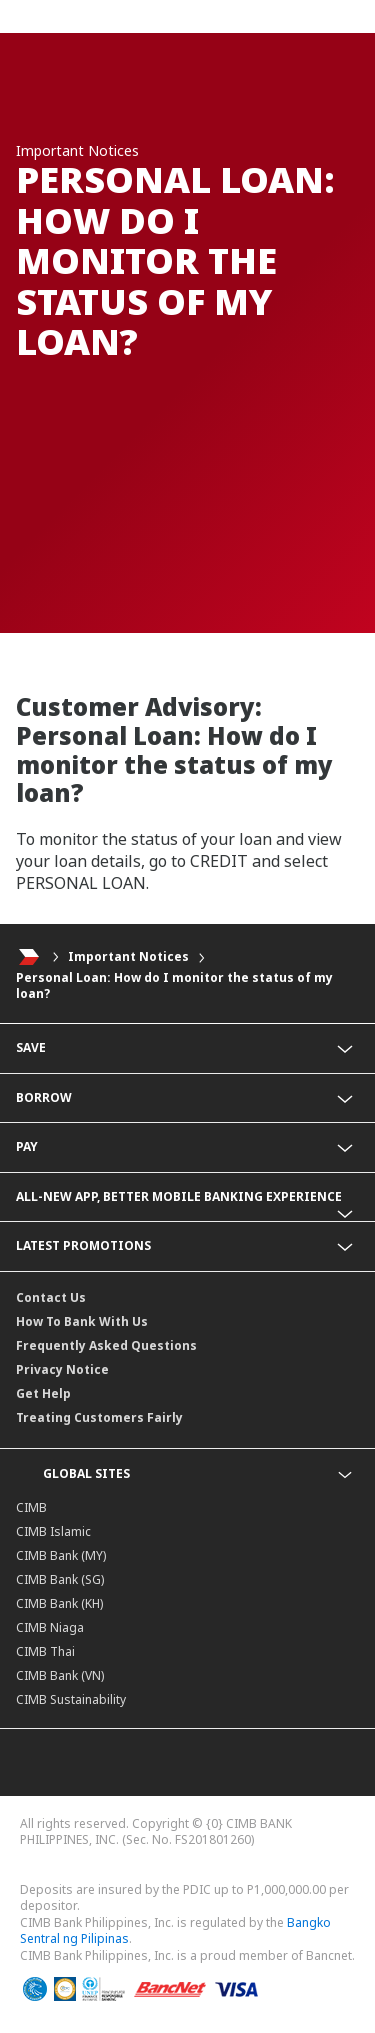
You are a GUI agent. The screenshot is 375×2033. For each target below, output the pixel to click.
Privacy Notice (62, 1369)
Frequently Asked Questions (106, 1345)
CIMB (31, 1507)
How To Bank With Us (82, 1321)
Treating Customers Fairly (99, 1417)
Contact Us (51, 1297)
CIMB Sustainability (71, 1699)
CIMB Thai (45, 1651)
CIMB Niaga (50, 1627)
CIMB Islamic (53, 1531)
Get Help (43, 1393)
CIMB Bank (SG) (60, 1579)
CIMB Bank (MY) (61, 1555)
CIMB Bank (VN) (60, 1675)
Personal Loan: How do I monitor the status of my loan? (174, 986)
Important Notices (128, 956)
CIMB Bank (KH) (59, 1603)
